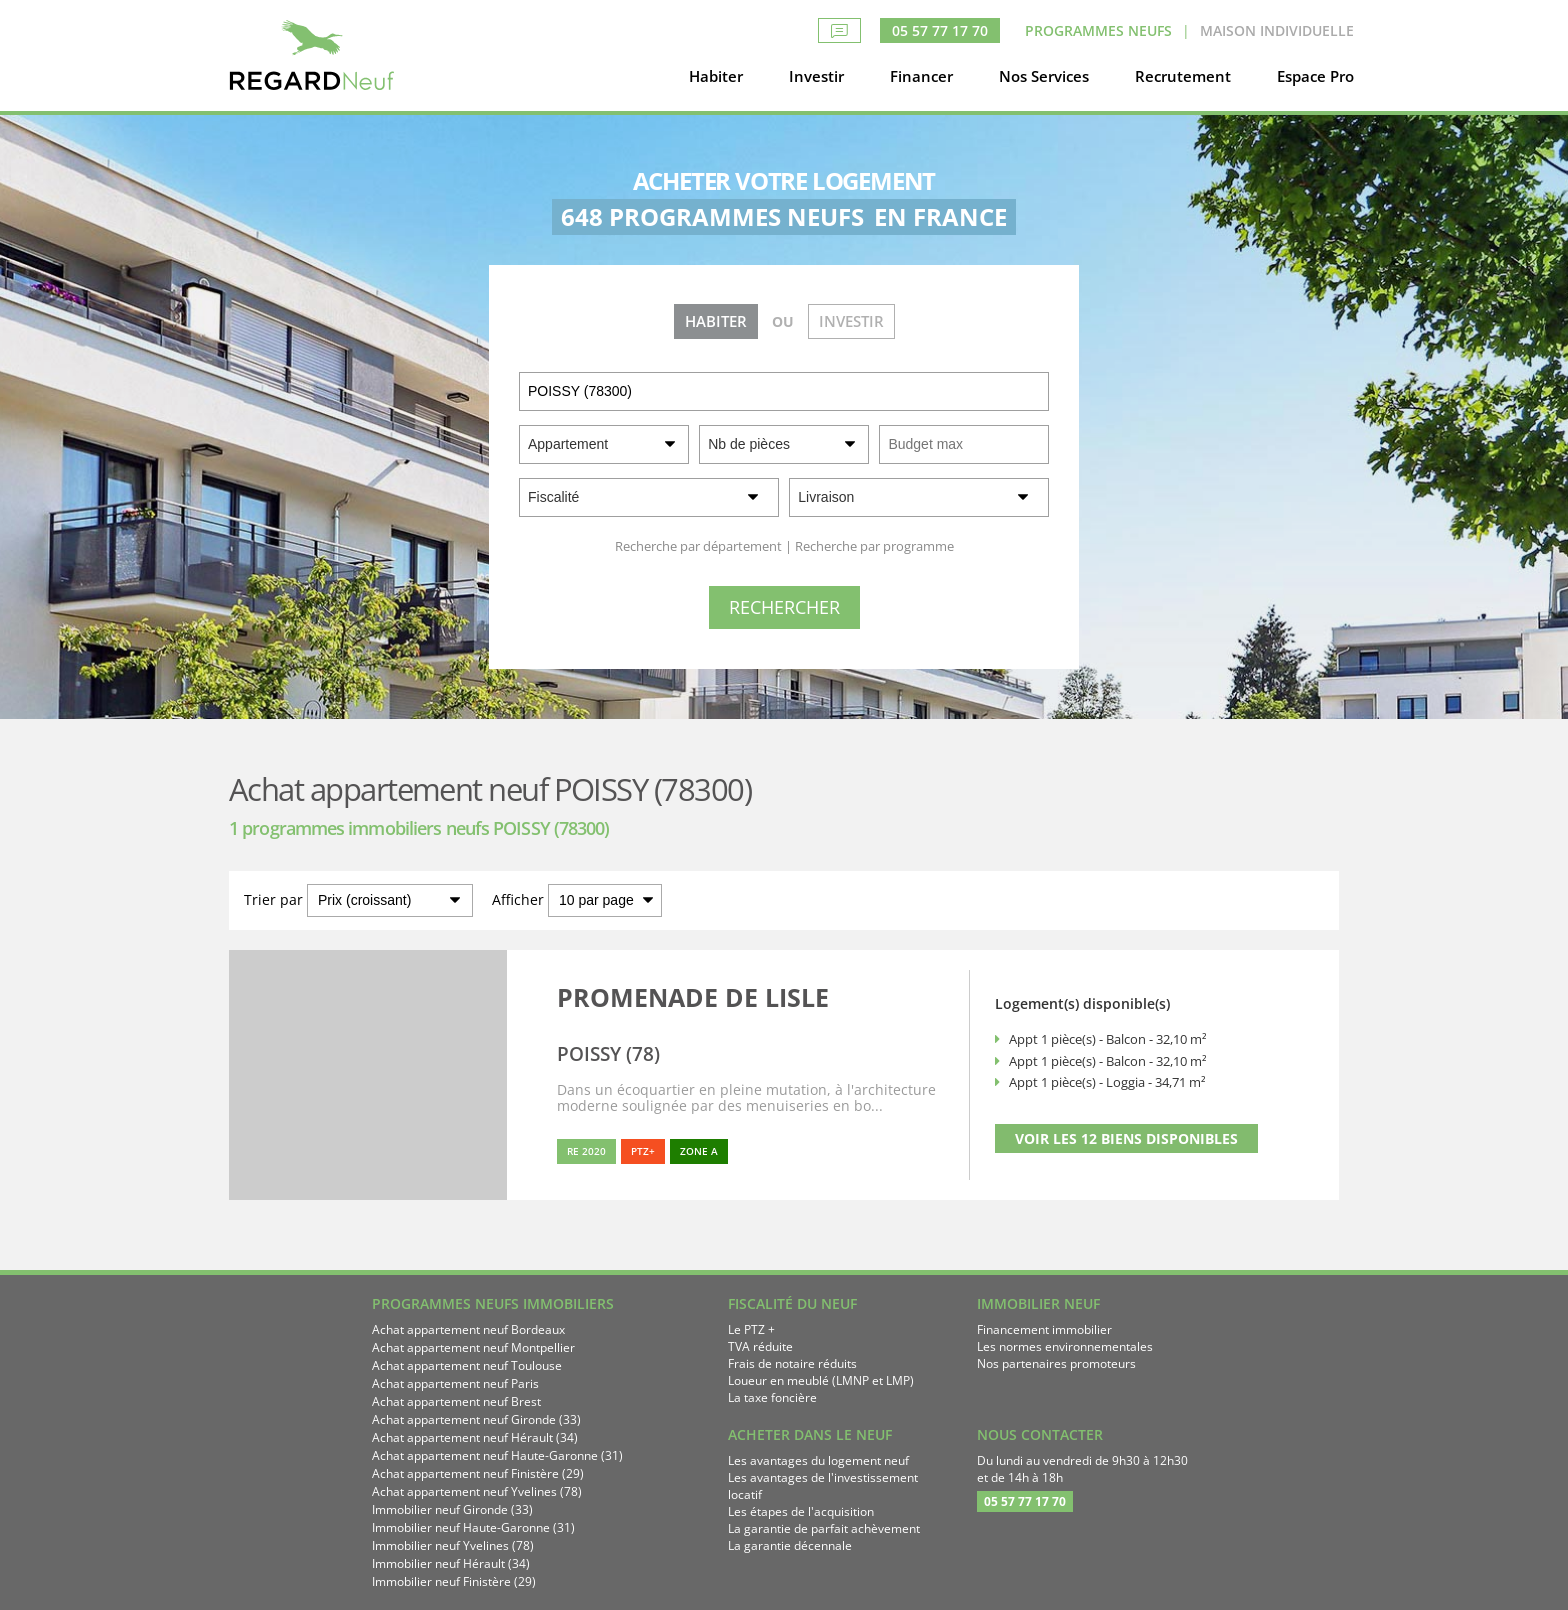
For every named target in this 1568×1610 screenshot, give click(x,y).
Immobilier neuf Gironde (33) (452, 1509)
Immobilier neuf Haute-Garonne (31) (473, 1527)
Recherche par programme (874, 546)
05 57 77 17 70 (940, 30)
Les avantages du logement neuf (818, 1460)
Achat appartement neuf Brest (456, 1401)
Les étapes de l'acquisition (801, 1511)
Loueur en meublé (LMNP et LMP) (821, 1380)
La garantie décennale (790, 1545)
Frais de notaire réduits (792, 1363)
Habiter (716, 76)
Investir (816, 76)
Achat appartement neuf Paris (455, 1383)
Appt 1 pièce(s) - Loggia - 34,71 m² (1107, 1082)
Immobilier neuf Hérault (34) (451, 1563)
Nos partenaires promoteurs (1056, 1363)
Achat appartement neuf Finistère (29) (478, 1473)
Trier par (273, 899)
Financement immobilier (1044, 1329)
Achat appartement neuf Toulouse (467, 1365)
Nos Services (1044, 76)
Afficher (518, 899)
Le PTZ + (751, 1329)
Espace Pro (1315, 76)
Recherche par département (698, 546)
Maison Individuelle (1277, 30)
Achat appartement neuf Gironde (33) (476, 1419)
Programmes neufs (1098, 30)
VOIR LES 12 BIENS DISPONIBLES (1126, 1138)
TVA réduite (760, 1346)
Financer (921, 76)
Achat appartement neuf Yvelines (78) (477, 1491)
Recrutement (1183, 76)
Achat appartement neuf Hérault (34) (475, 1437)
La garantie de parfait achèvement (824, 1528)
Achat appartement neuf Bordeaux (468, 1329)
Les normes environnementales (1065, 1346)
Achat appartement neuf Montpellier (473, 1347)
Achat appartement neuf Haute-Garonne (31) (497, 1455)
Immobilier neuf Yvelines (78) (453, 1545)
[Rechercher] (784, 607)
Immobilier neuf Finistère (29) (454, 1581)
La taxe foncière (772, 1397)
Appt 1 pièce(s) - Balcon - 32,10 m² (1108, 1039)
